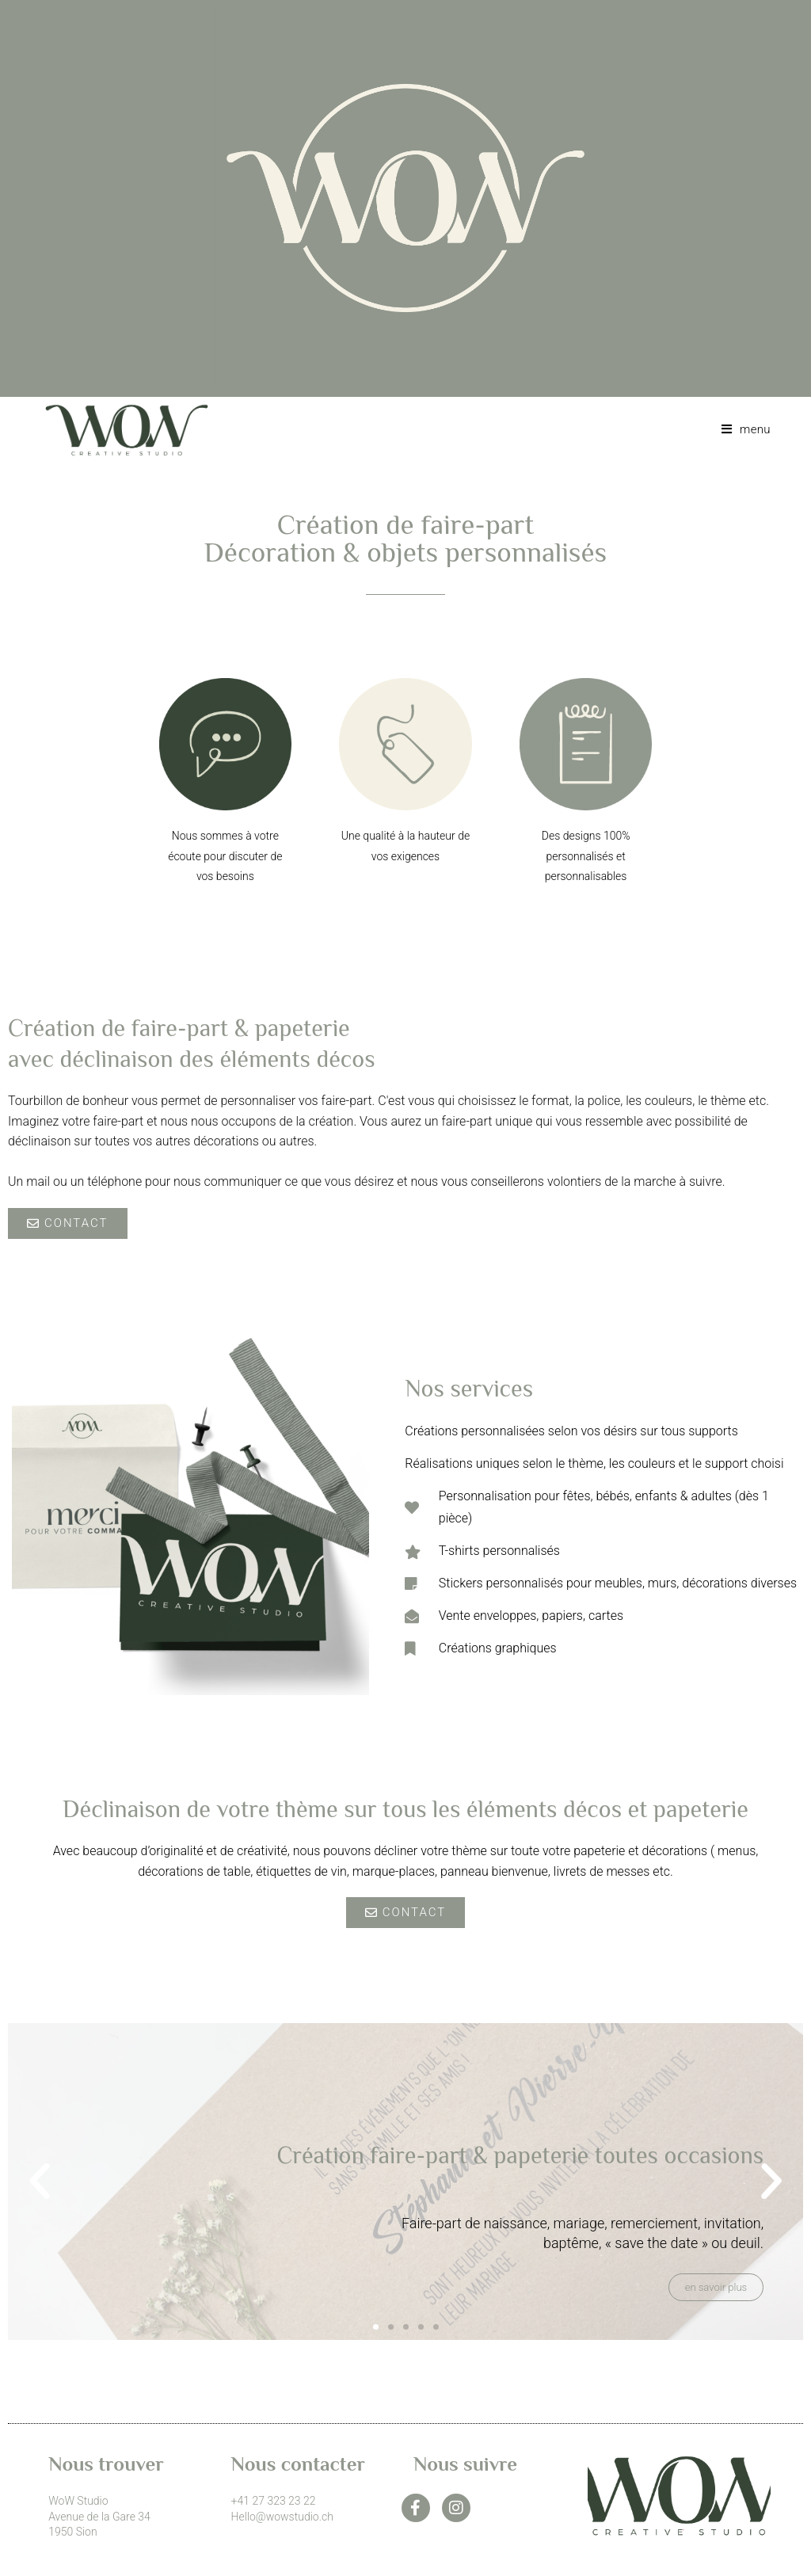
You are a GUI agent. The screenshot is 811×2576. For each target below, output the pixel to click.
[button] (39, 2181)
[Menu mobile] (740, 429)
